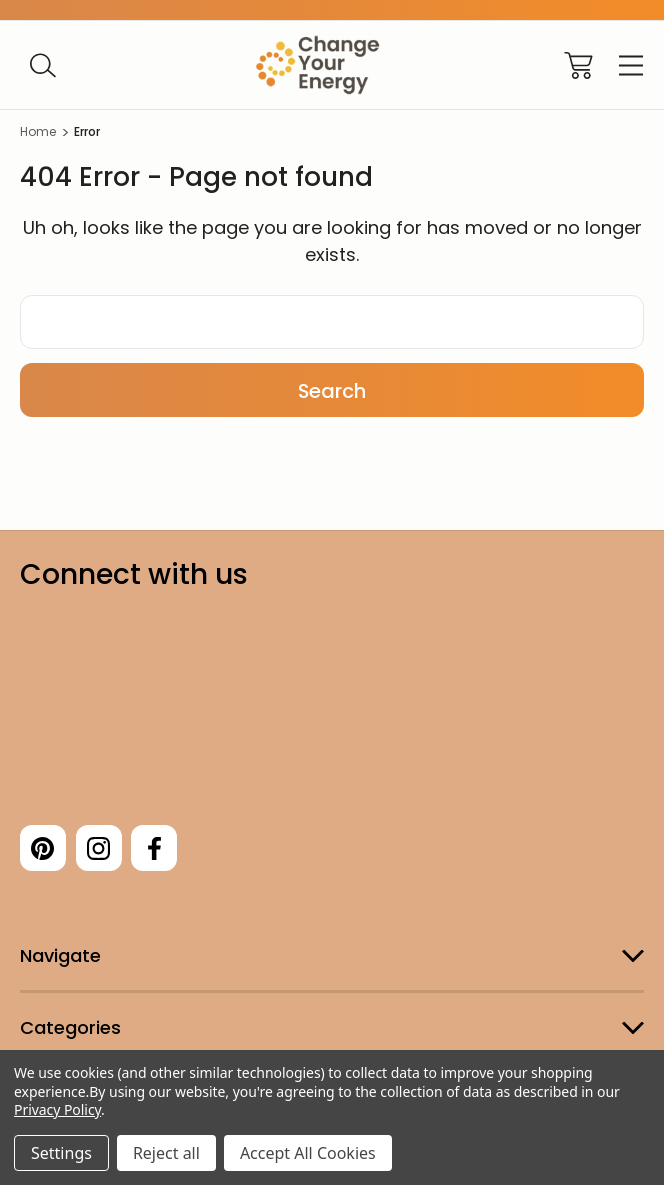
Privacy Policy (57, 1109)
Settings (61, 1153)
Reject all (166, 1153)
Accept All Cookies (308, 1153)
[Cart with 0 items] (578, 65)
